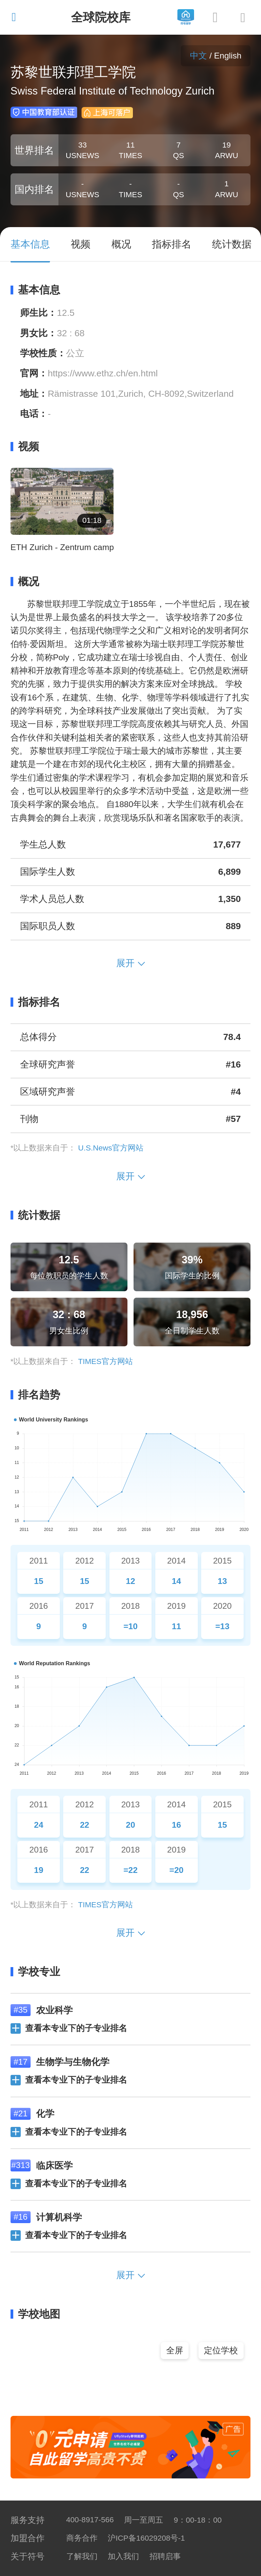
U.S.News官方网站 (110, 1148)
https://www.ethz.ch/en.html (103, 373)
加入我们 (123, 2556)
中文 (198, 55)
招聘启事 (165, 2556)
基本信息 (35, 290)
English (228, 55)
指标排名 (35, 1002)
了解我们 (82, 2556)
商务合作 (82, 2538)
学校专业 (35, 1972)
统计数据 (35, 1215)
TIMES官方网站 (105, 1361)
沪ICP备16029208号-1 (146, 2538)
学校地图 (35, 2314)
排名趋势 (35, 1395)
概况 (25, 581)
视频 (25, 447)
